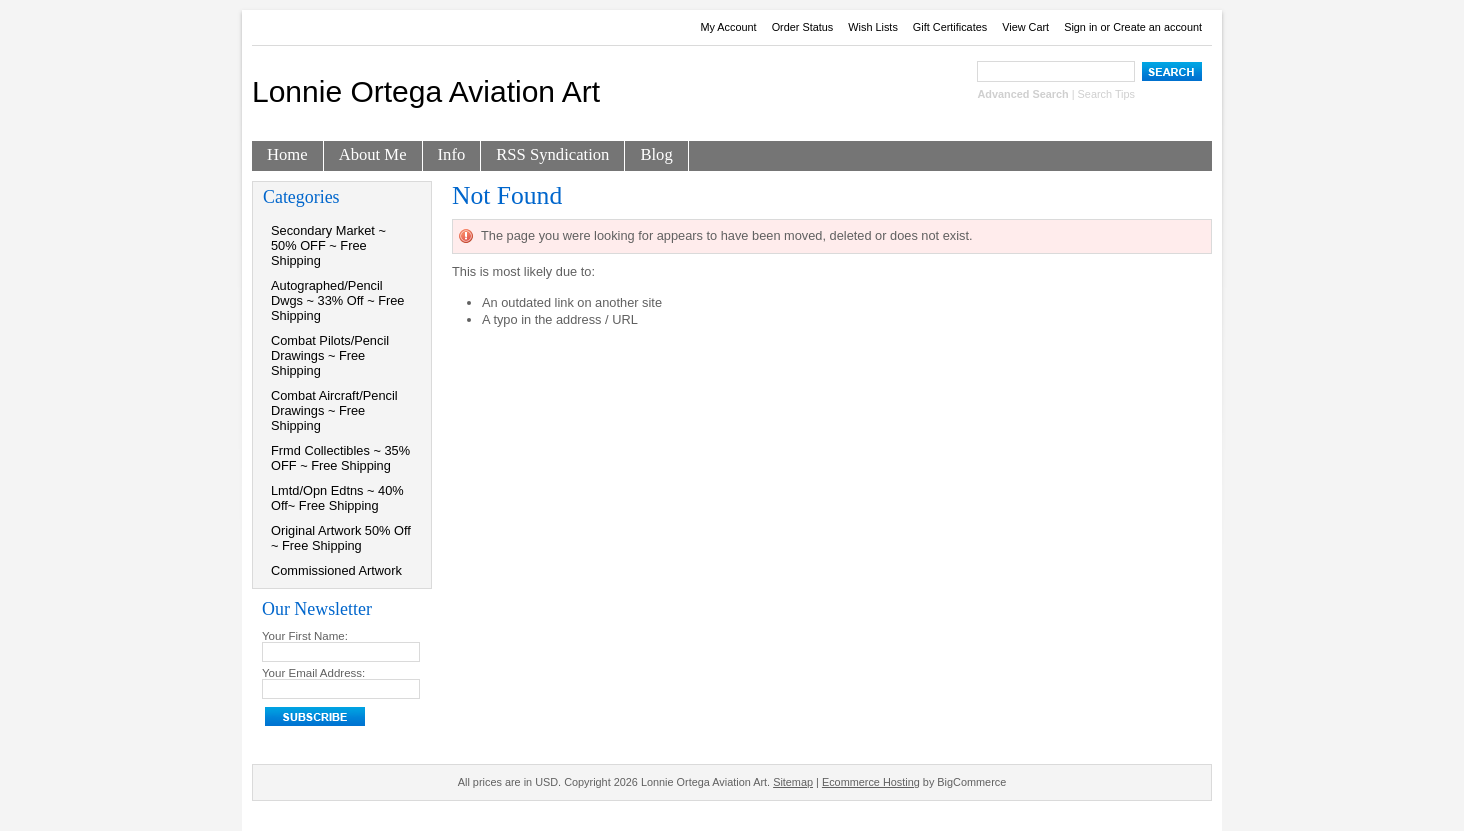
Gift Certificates (950, 27)
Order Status (803, 27)
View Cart (1025, 27)
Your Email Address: (313, 673)
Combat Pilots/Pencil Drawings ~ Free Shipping (330, 355)
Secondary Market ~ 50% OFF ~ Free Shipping (328, 245)
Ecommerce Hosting (871, 782)
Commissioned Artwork (336, 570)
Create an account (1157, 27)
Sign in (1080, 27)
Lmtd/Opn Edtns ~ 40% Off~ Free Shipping (337, 498)
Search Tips (1106, 94)
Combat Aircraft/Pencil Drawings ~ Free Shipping (334, 410)
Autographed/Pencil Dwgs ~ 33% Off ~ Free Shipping (337, 300)
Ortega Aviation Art (426, 91)
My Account (728, 27)
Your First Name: (305, 636)
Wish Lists (873, 27)
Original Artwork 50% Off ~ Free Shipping (341, 538)
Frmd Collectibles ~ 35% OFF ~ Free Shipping (340, 458)
